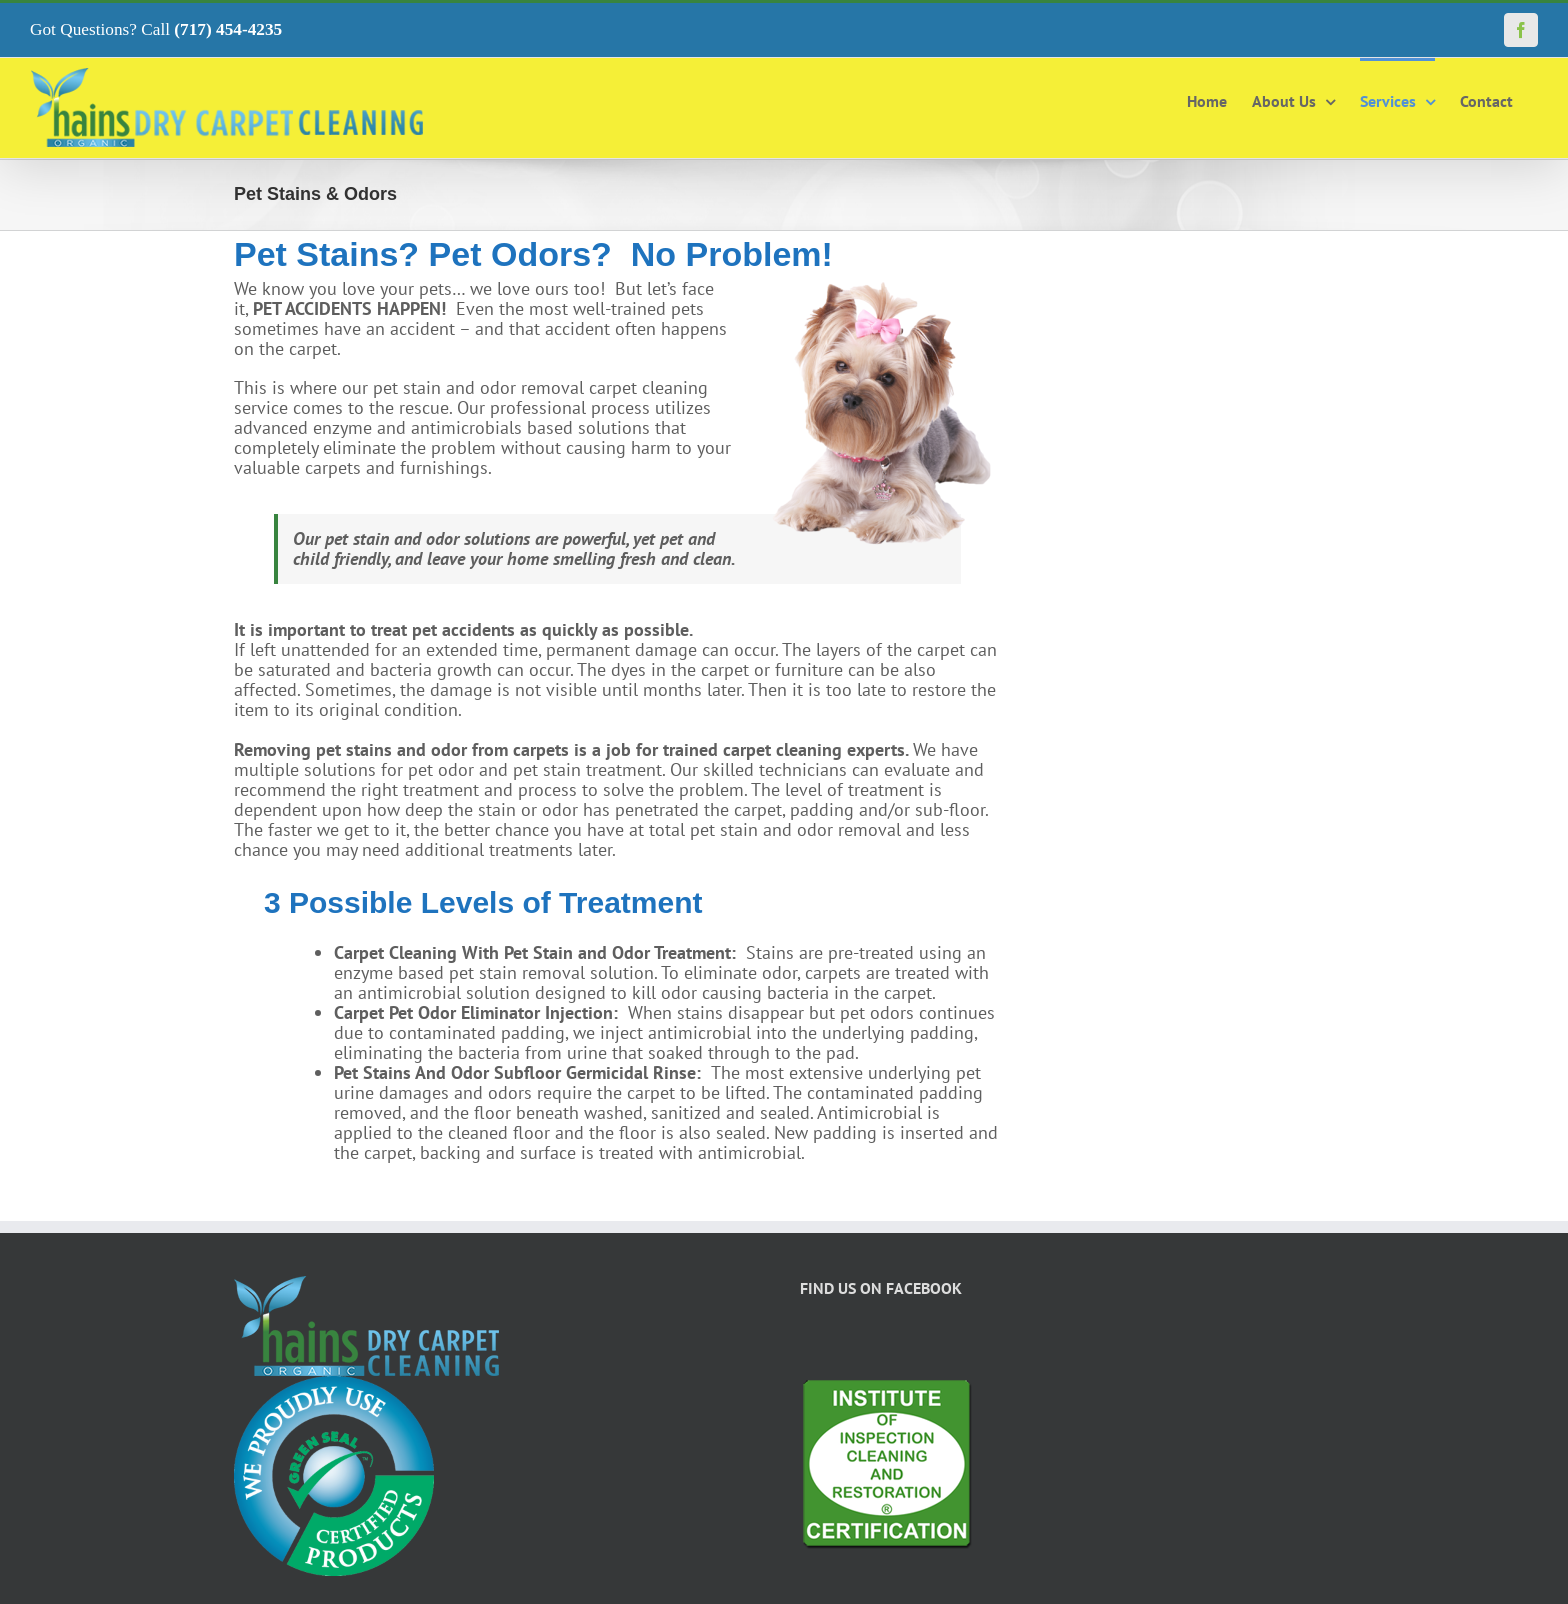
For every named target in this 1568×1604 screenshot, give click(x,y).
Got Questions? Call (156, 29)
